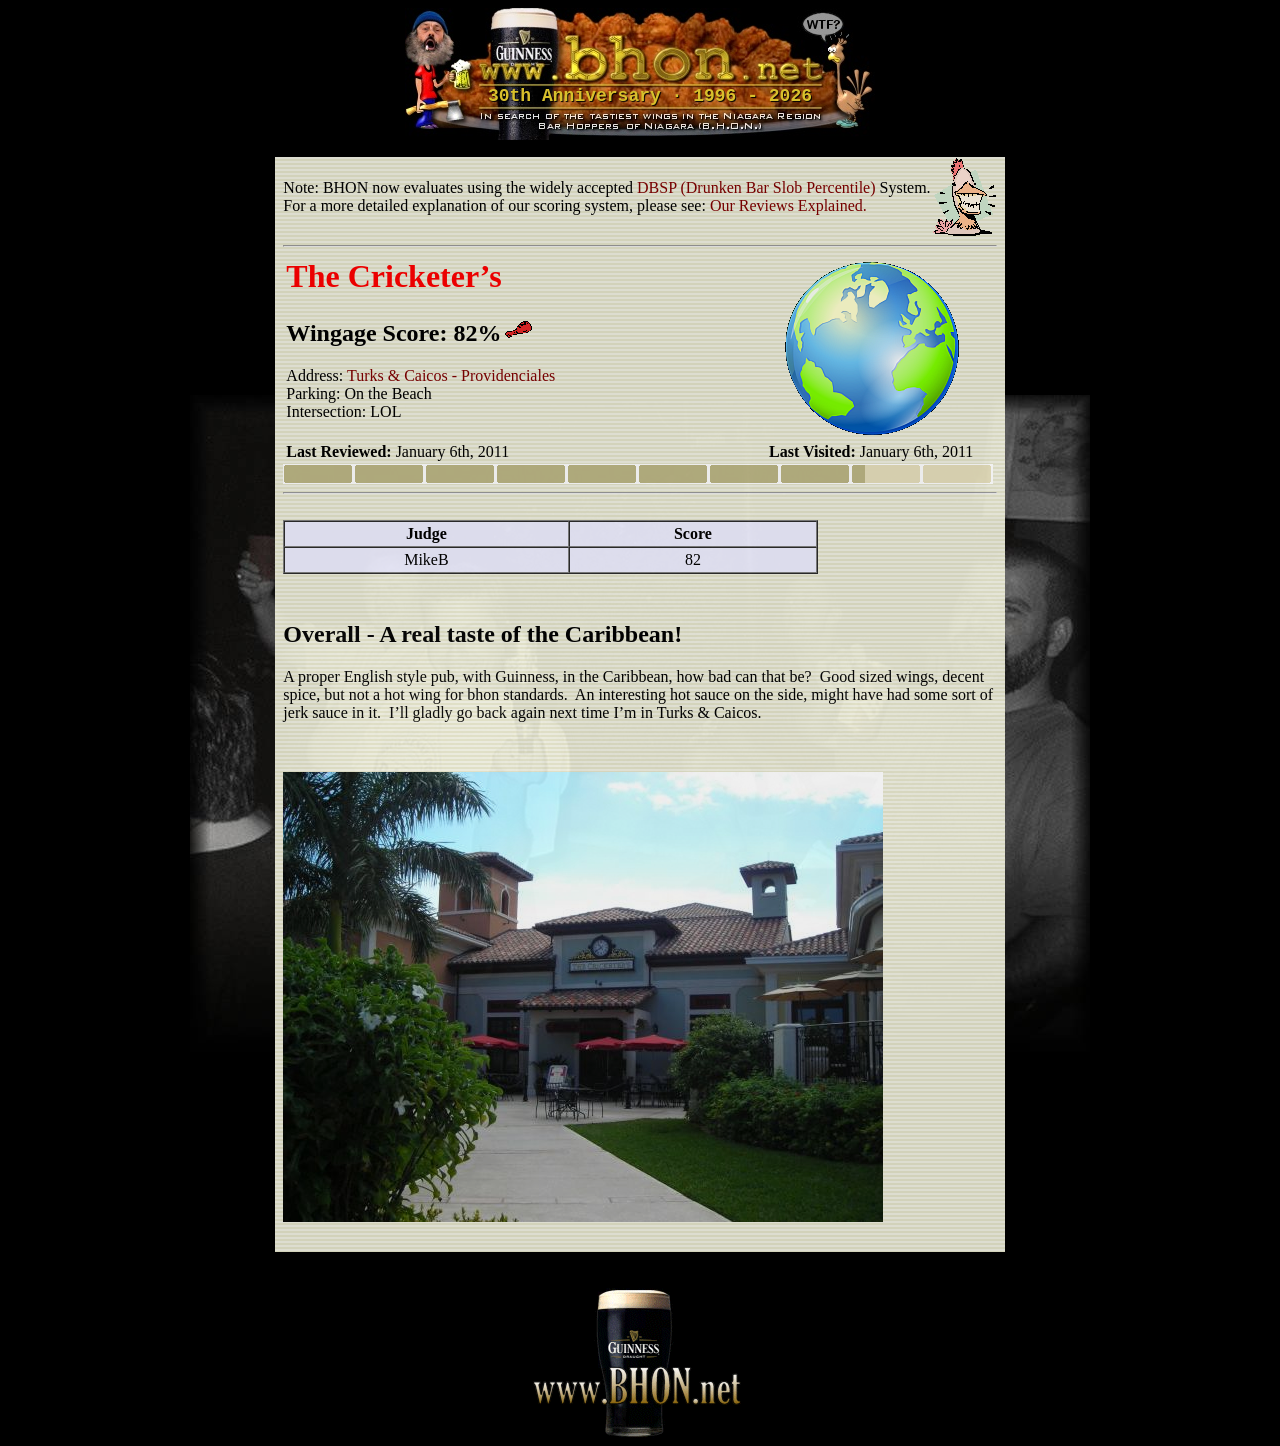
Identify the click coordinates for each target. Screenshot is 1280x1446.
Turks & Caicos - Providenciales (451, 375)
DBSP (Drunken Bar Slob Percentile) (756, 187)
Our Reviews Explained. (788, 205)
